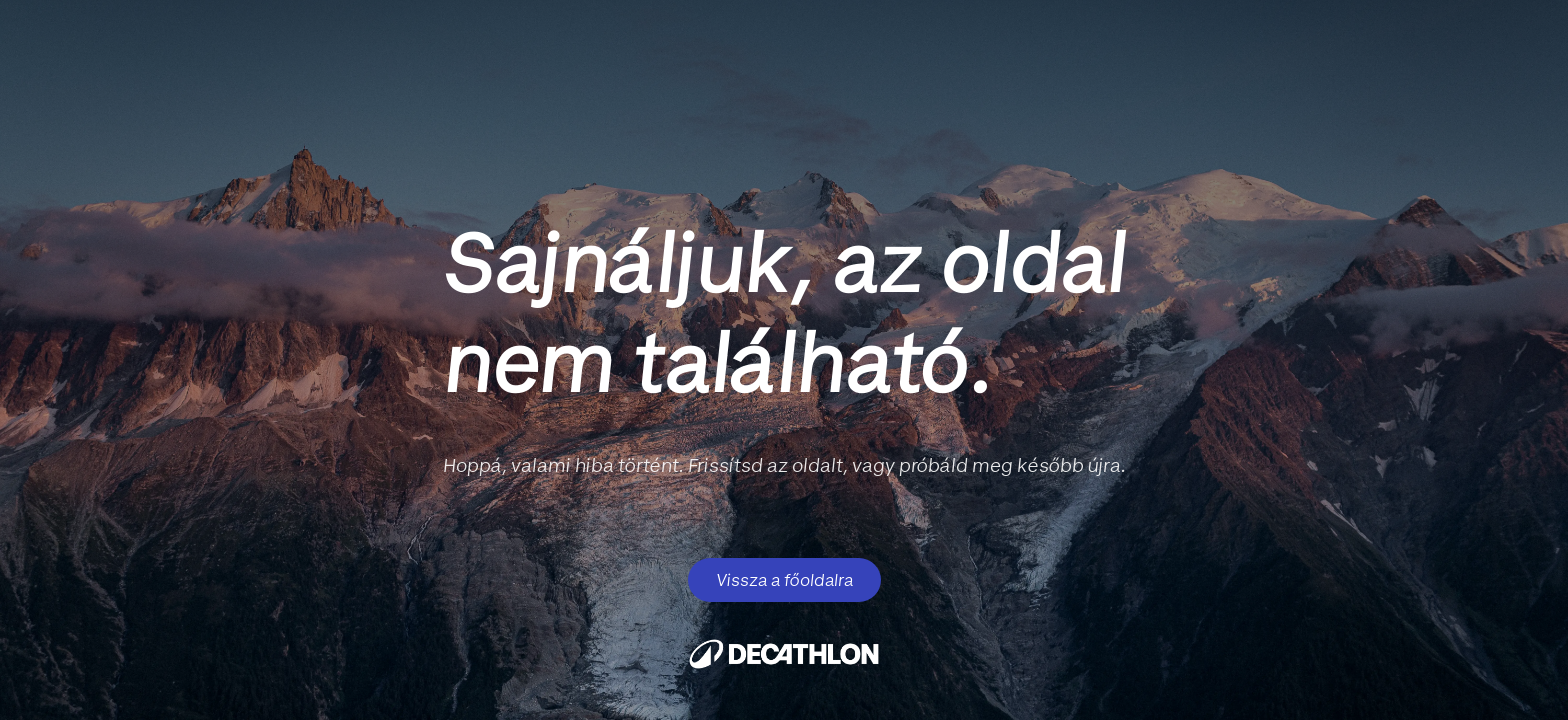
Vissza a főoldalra (784, 580)
